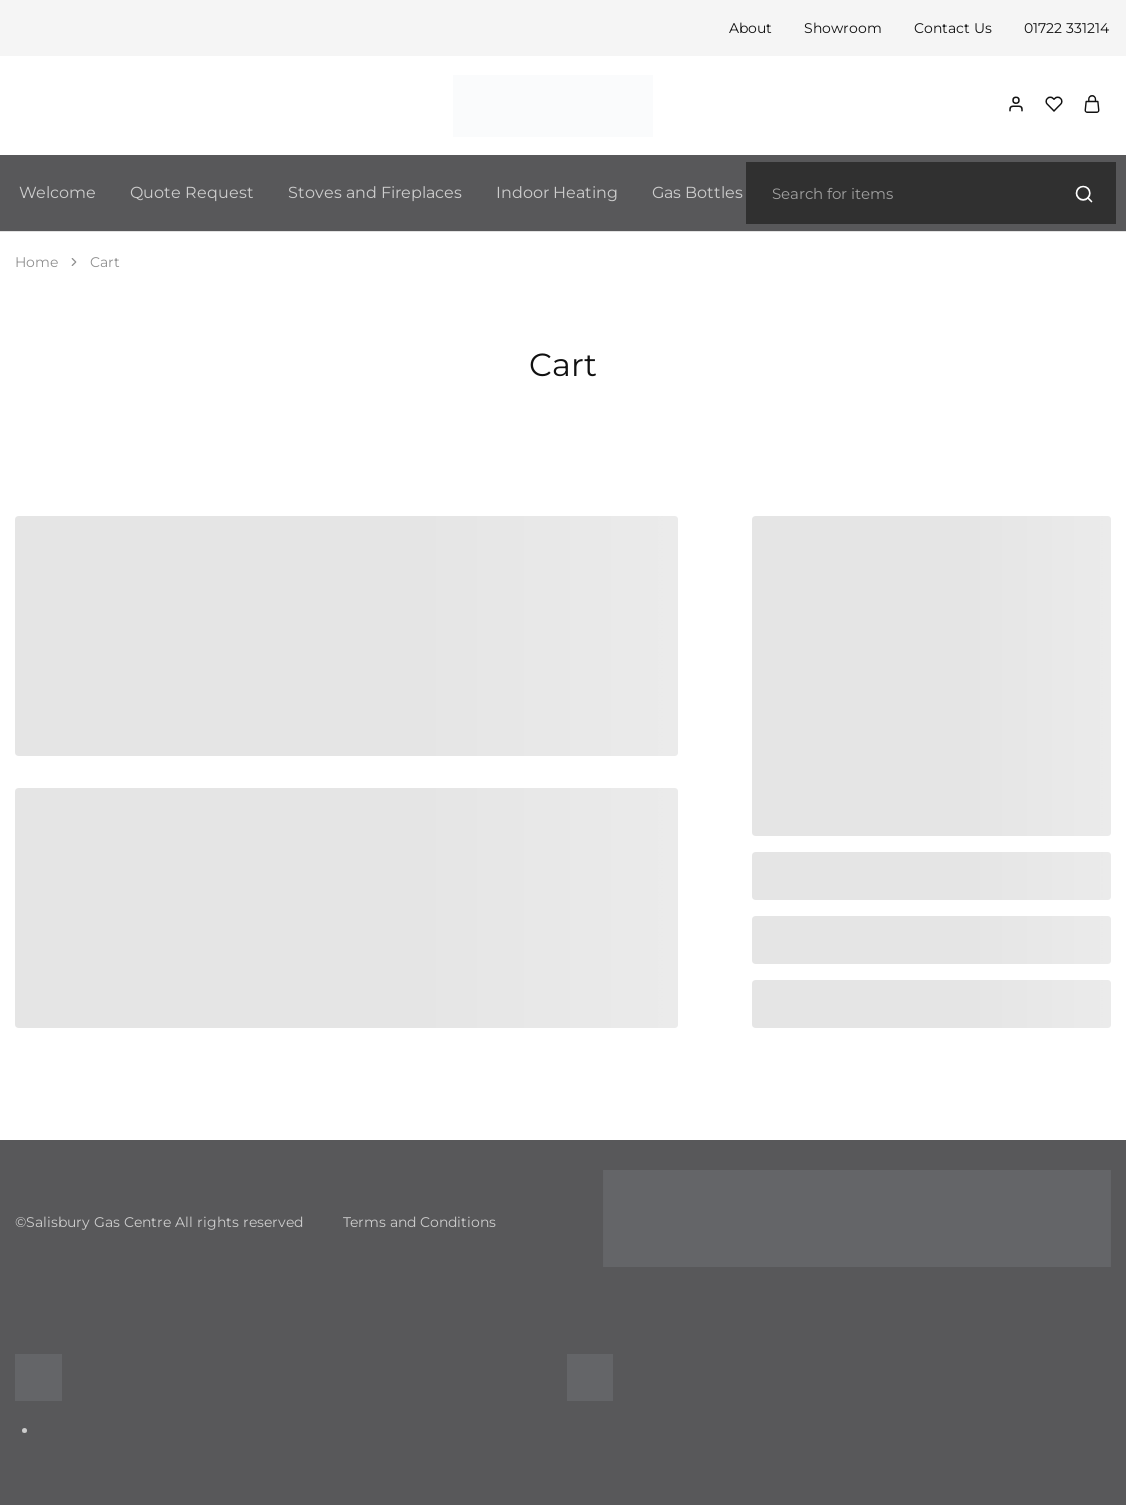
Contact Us (953, 28)
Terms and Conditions (419, 1222)
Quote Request (192, 192)
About (750, 28)
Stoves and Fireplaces (375, 192)
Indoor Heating (557, 192)
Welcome (57, 192)
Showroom (843, 28)
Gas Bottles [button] (697, 192)
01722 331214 (1066, 28)
